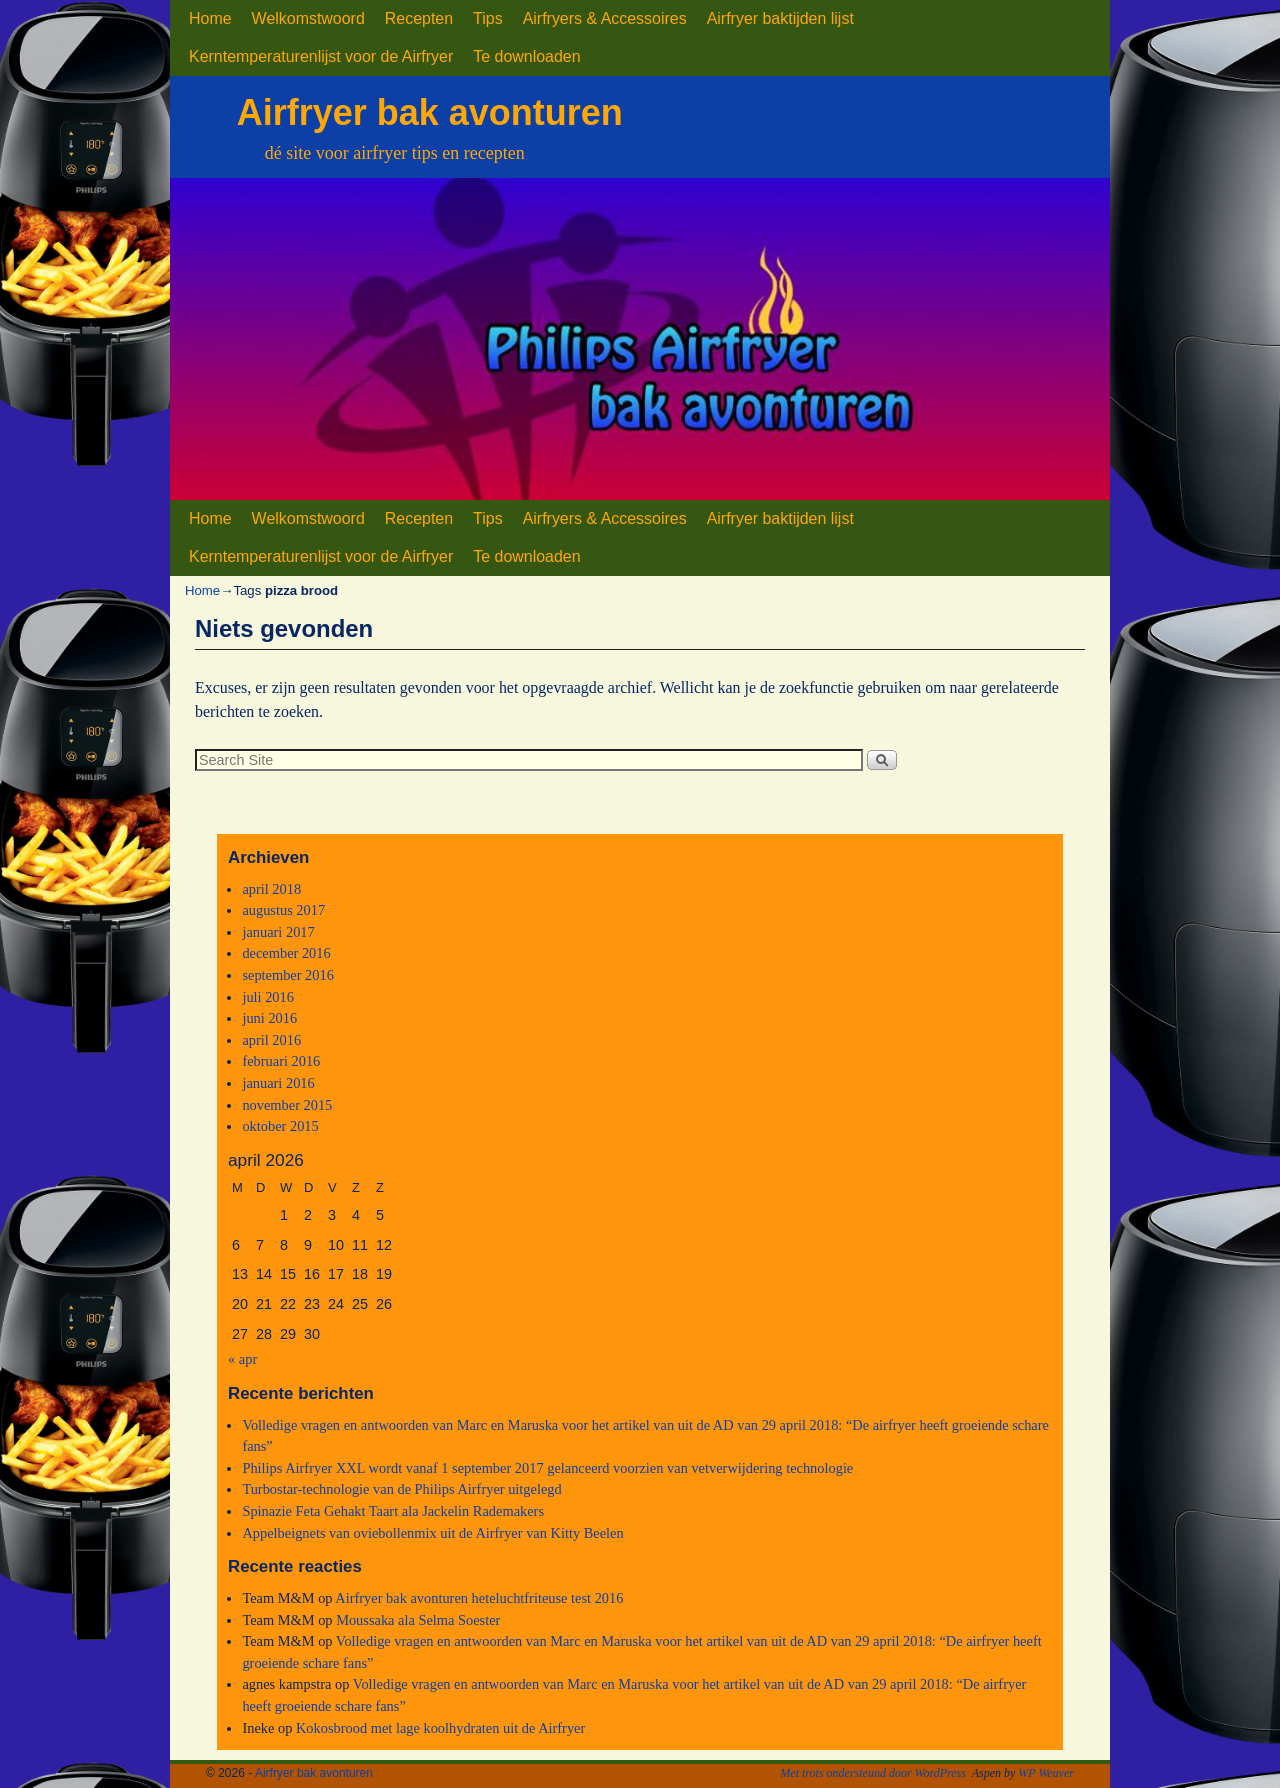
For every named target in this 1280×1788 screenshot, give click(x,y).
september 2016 (288, 975)
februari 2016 (281, 1061)
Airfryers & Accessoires (605, 18)
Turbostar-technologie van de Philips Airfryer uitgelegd (401, 1489)
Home (210, 18)
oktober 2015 (280, 1126)
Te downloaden (526, 56)
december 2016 (286, 953)
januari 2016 (278, 1083)
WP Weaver (1046, 1773)
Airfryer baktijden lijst (780, 18)
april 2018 (271, 889)
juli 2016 (268, 997)
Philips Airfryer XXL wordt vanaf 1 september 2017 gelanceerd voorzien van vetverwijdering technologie (547, 1468)
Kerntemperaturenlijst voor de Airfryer (321, 56)
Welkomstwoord (308, 18)
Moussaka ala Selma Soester (418, 1620)
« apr (242, 1359)
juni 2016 (269, 1018)
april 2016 (271, 1040)
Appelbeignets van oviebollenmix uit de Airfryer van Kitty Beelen (432, 1533)
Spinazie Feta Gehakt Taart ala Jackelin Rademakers (393, 1511)
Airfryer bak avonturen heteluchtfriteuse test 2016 (479, 1598)
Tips (488, 18)
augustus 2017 (283, 910)
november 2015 (287, 1105)
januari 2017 (278, 932)
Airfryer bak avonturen (430, 112)
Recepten (419, 18)
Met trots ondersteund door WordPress (873, 1773)
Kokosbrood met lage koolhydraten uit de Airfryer (440, 1728)
